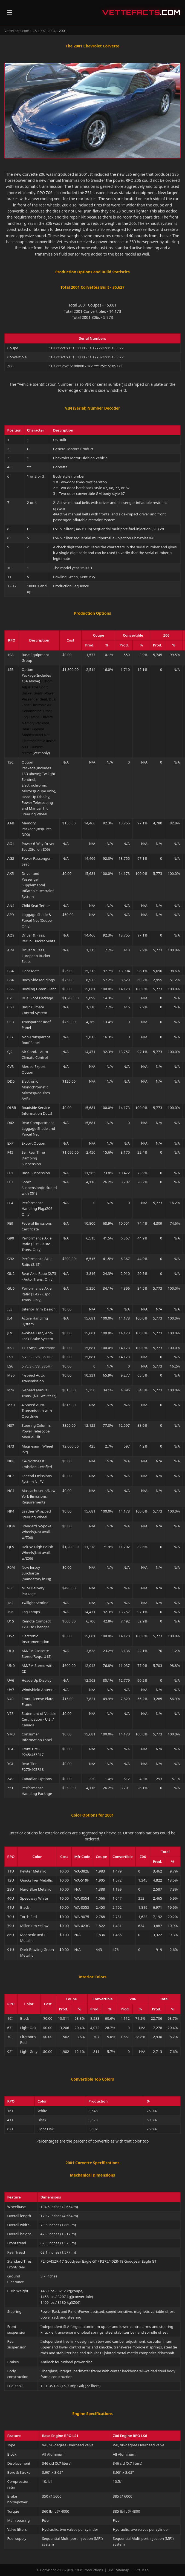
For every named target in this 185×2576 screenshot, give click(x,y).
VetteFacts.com (16, 30)
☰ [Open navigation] (10, 12)
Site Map (142, 2570)
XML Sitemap (118, 2570)
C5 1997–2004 (44, 30)
